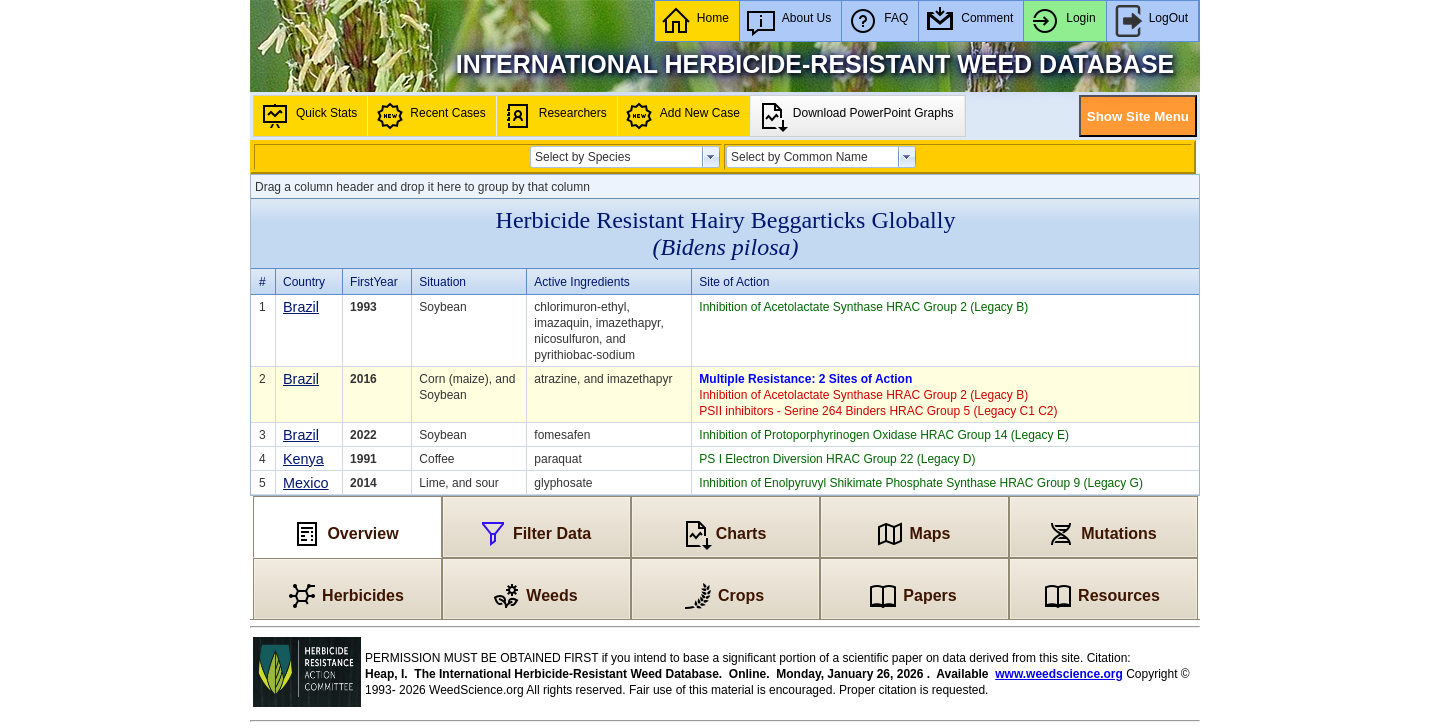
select (711, 157)
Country (304, 282)
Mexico (306, 483)
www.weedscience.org (1059, 674)
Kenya (303, 459)
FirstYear (374, 282)
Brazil (301, 307)
